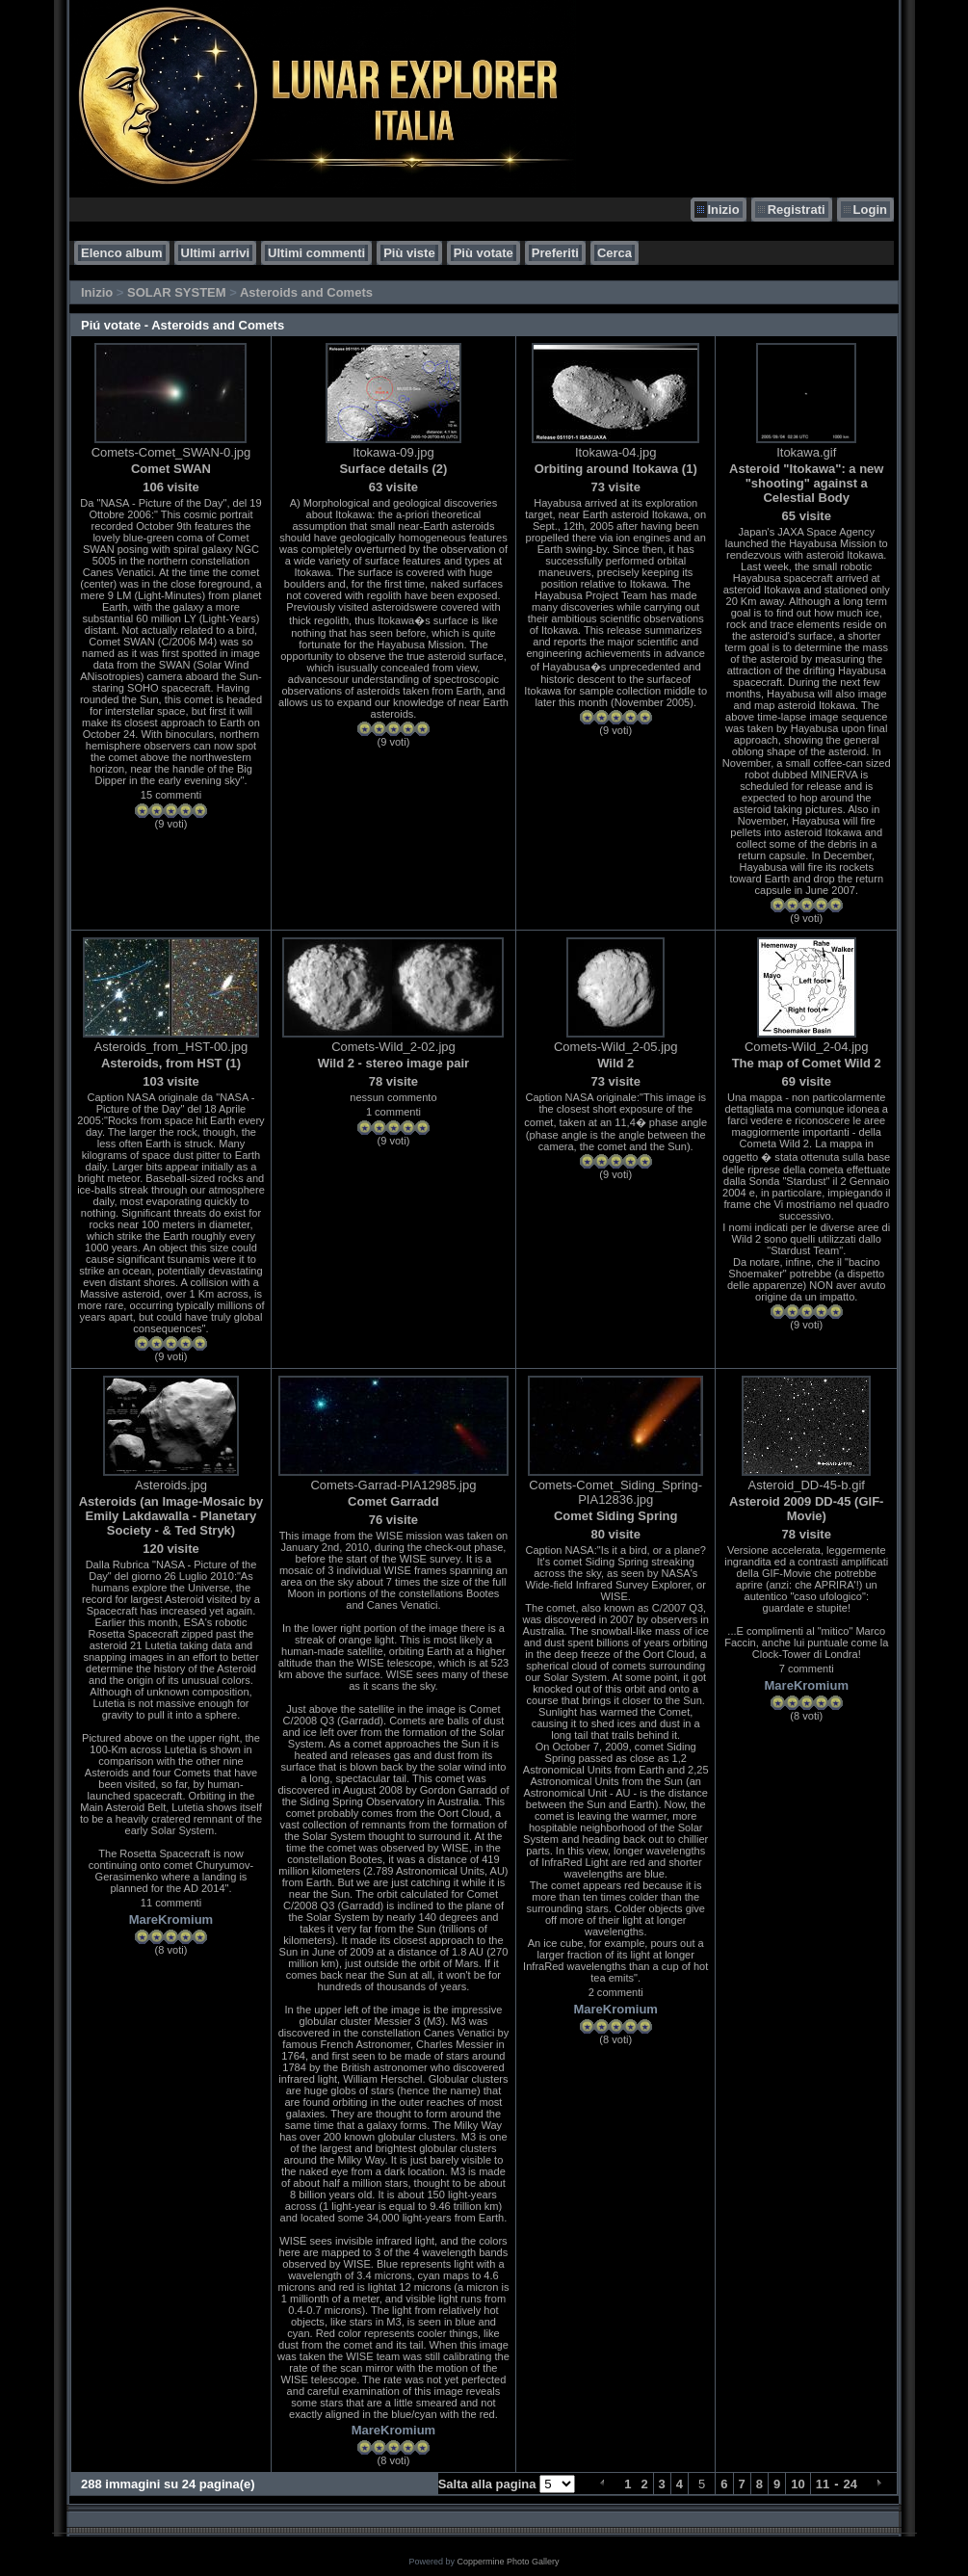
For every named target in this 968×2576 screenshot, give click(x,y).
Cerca (614, 253)
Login (870, 209)
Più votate (483, 253)
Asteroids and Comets (306, 292)
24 (850, 2484)
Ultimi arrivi (215, 253)
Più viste (408, 253)
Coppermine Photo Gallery (508, 2561)
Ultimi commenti (316, 253)
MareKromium (171, 1919)
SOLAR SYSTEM (176, 292)
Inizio (723, 209)
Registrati (796, 209)
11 (822, 2484)
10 (797, 2484)
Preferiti (555, 253)
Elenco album (122, 253)
